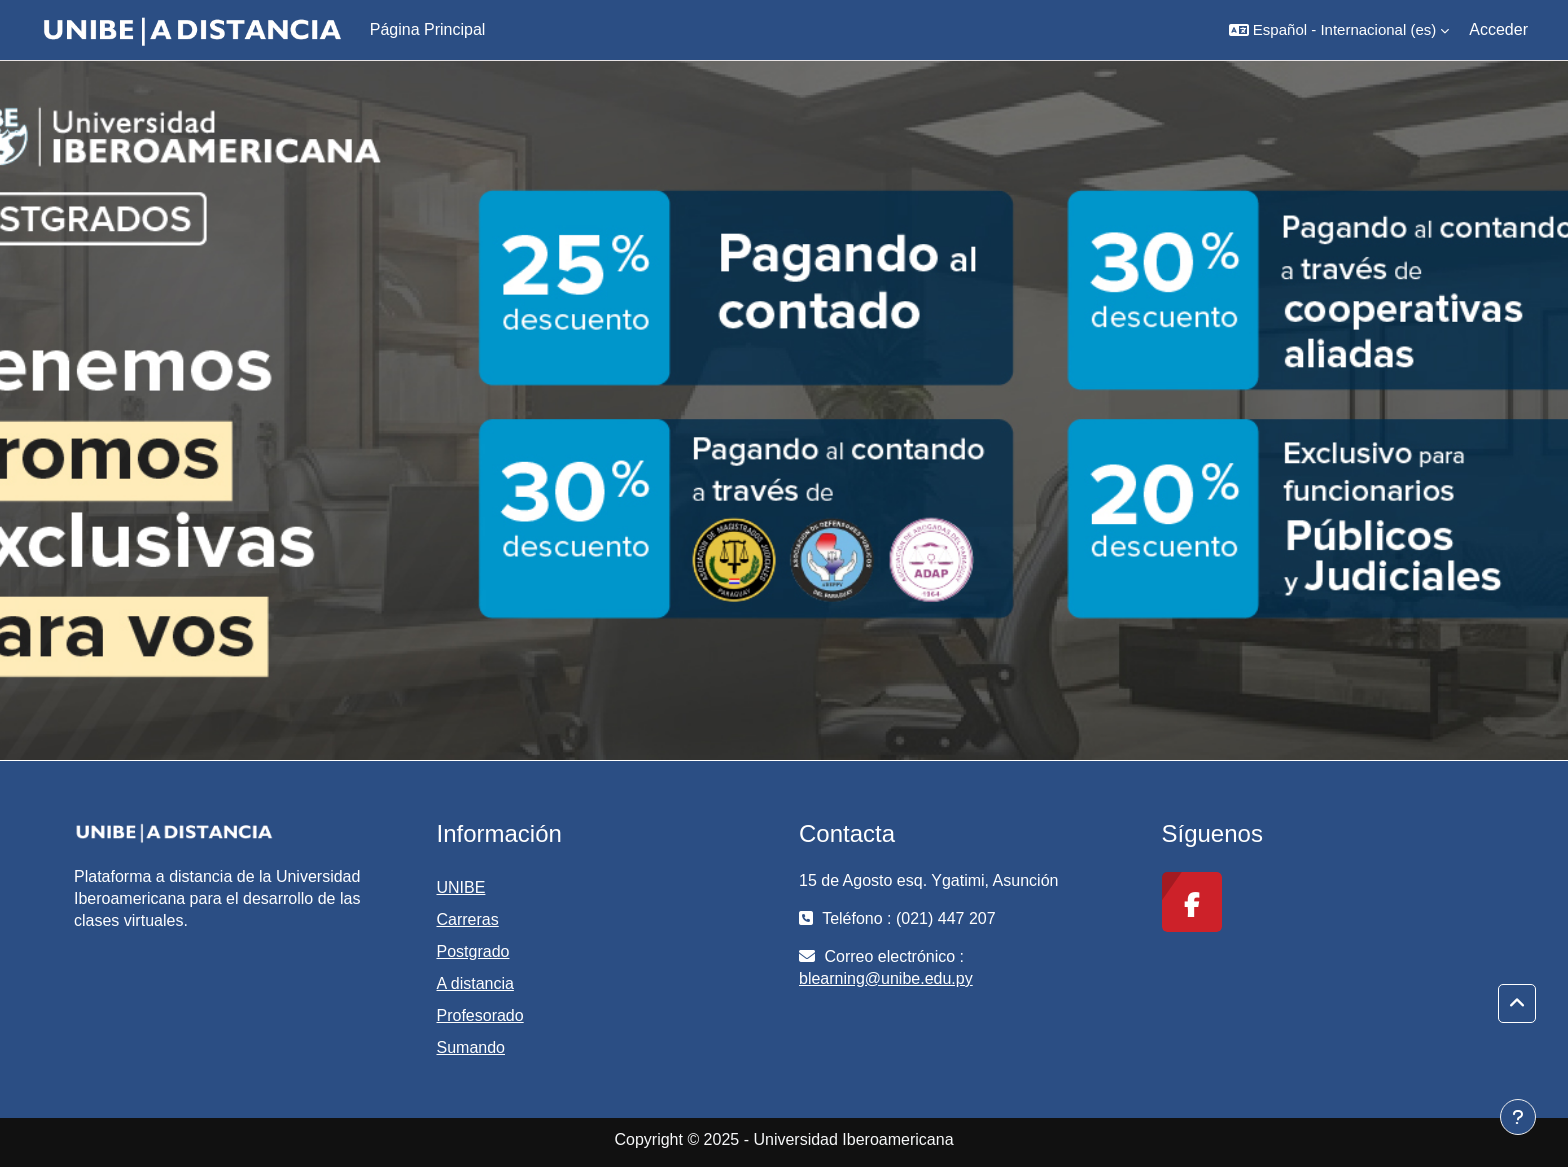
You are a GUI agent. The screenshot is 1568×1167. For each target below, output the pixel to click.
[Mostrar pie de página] (1518, 1117)
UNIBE (461, 887)
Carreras (468, 919)
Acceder (1498, 29)
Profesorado (480, 1015)
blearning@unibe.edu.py (886, 978)
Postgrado (473, 951)
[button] (1339, 30)
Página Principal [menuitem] (428, 29)
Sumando (471, 1047)
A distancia (475, 983)
